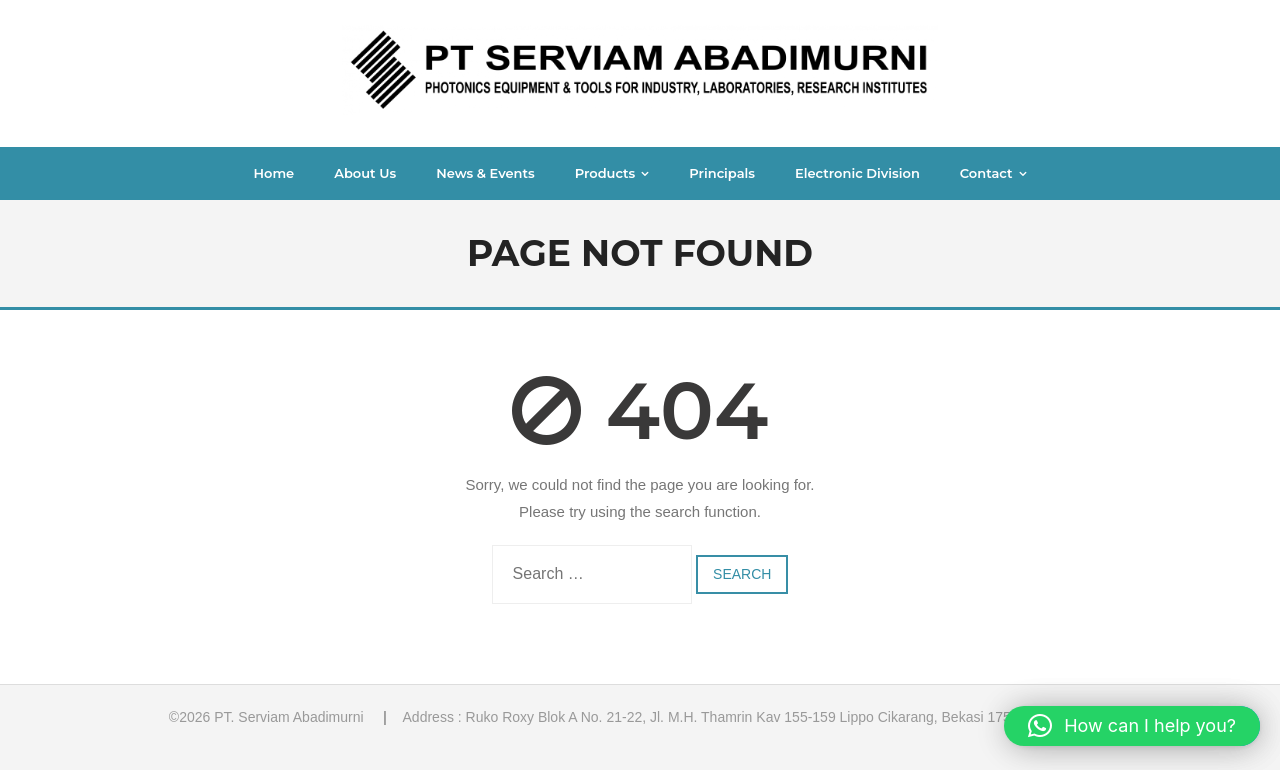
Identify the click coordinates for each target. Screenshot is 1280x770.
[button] (1132, 726)
